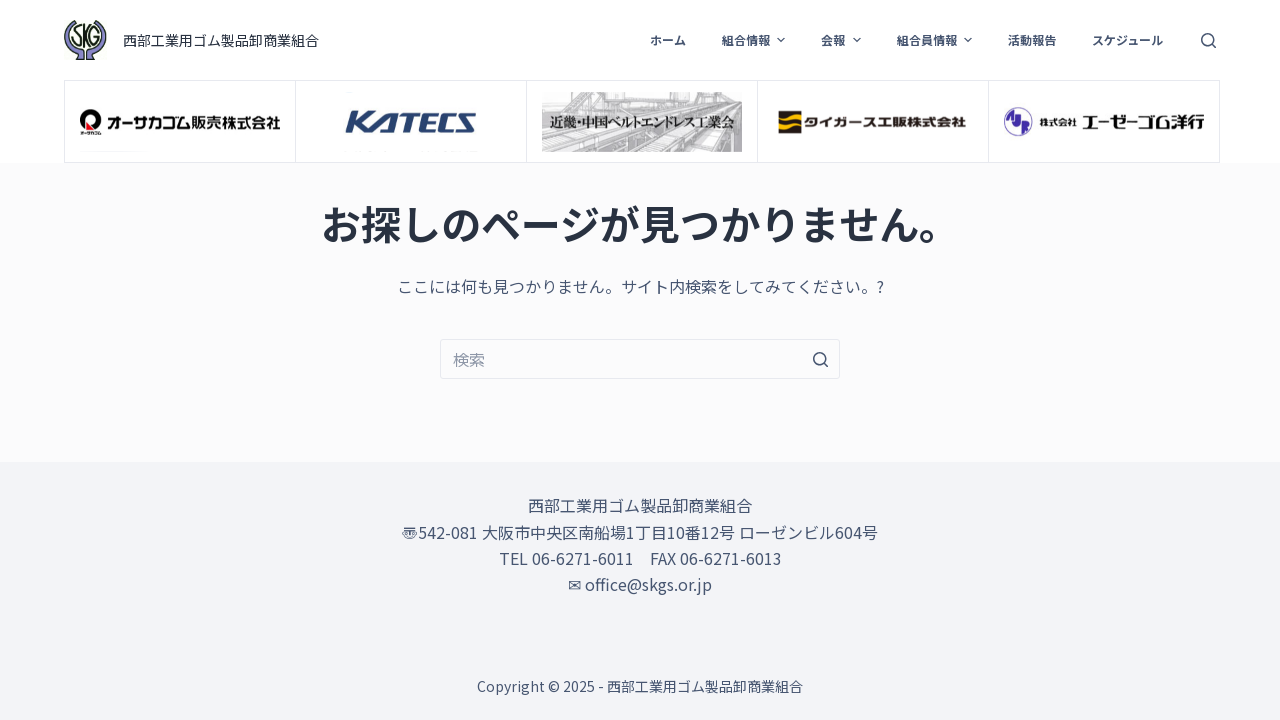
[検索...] (640, 359)
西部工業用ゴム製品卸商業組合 (221, 40)
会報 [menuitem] (843, 40)
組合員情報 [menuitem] (937, 40)
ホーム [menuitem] (668, 39)
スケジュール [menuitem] (1127, 39)
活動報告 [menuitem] (1032, 39)
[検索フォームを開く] (1208, 40)
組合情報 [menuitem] (756, 40)
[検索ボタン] (820, 359)
